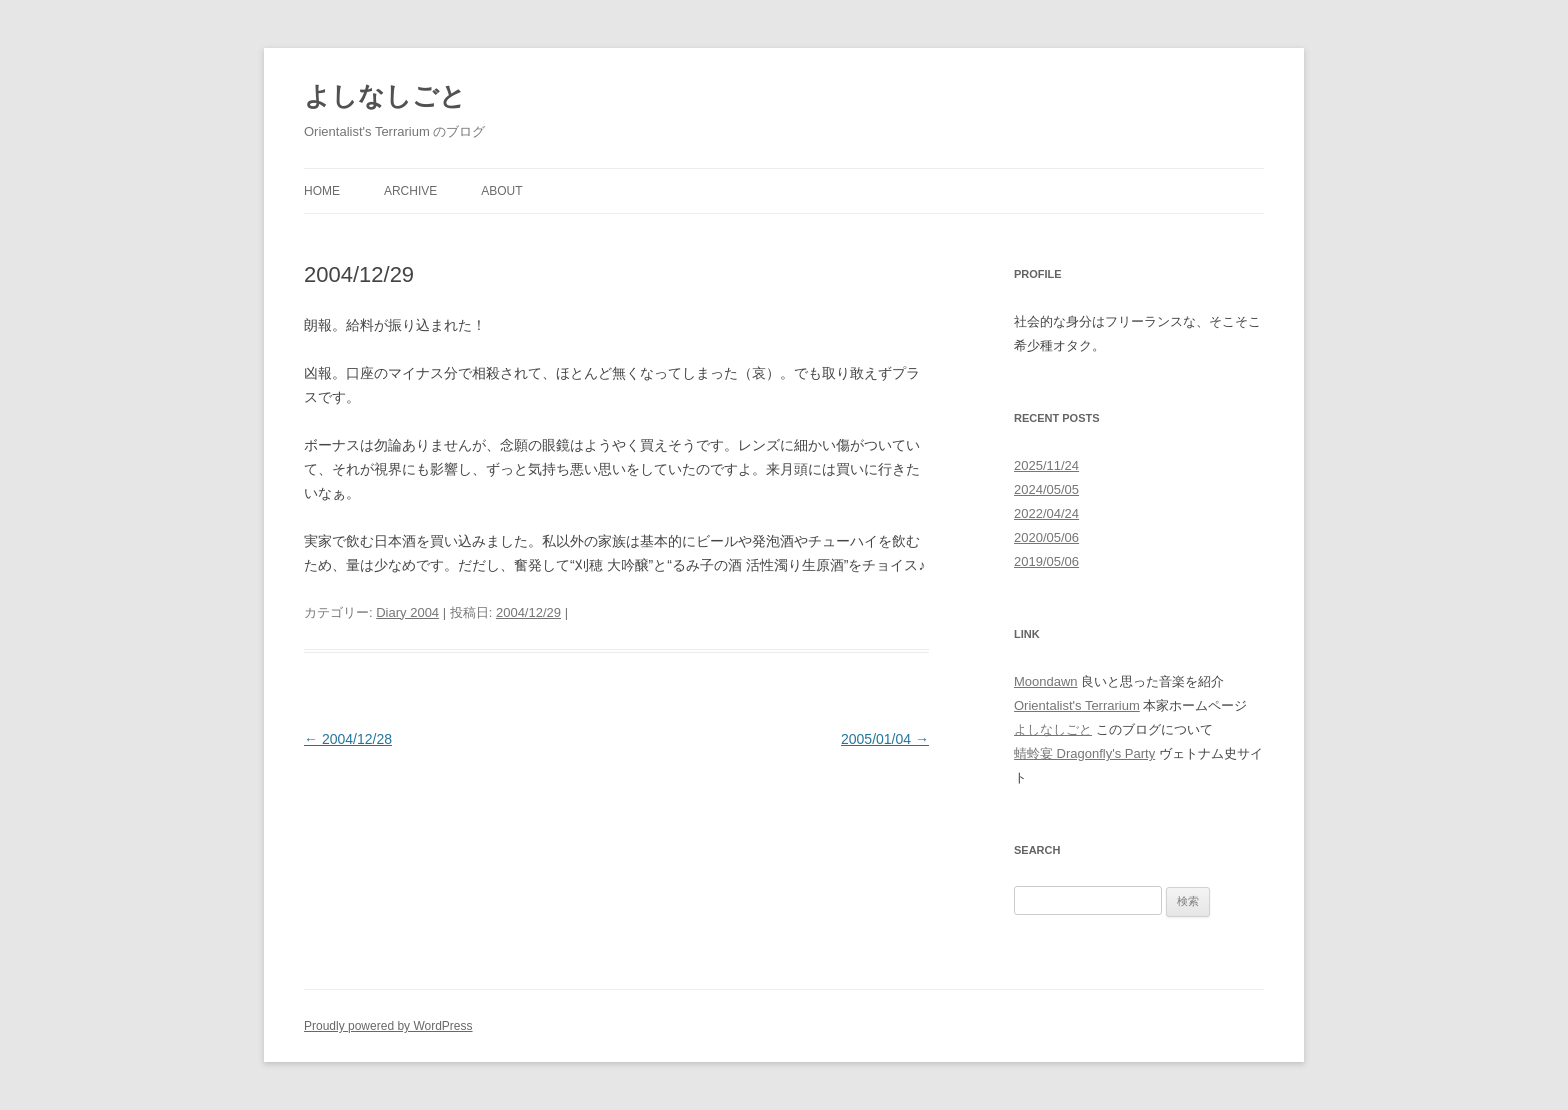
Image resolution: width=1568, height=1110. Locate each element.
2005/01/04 (885, 739)
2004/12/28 (348, 739)
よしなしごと (385, 96)
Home (322, 191)
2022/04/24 (1046, 513)
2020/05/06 (1046, 537)
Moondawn (1046, 681)
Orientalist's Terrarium (1077, 705)
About (501, 191)
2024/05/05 (1046, 489)
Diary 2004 (407, 612)
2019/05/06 (1046, 561)
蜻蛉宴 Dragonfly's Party (1084, 753)
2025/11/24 (1046, 465)
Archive (410, 191)
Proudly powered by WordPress (388, 1026)
